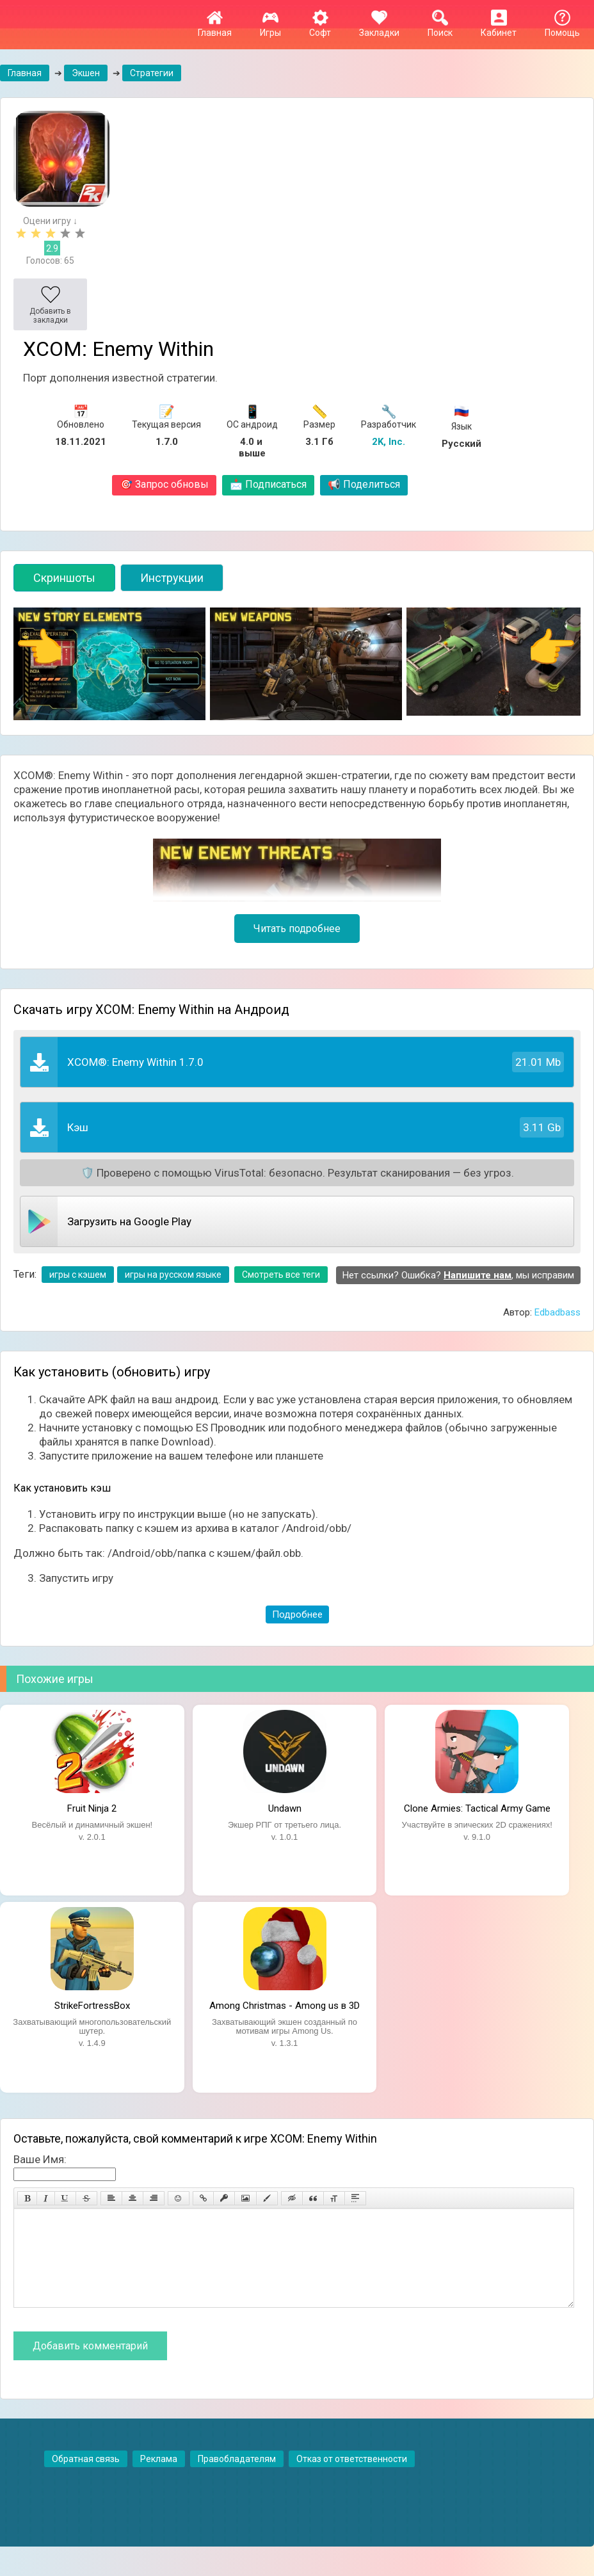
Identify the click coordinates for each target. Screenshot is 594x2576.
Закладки (379, 27)
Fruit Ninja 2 (91, 1808)
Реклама (158, 2478)
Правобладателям (237, 2478)
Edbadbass (557, 1312)
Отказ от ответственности (351, 2478)
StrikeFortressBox (92, 2005)
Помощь (562, 27)
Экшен (86, 73)
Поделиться (364, 484)
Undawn (284, 1808)
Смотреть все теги (281, 1274)
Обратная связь (86, 2478)
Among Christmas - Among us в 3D (284, 2005)
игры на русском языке (173, 1274)
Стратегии (151, 73)
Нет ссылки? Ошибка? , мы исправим (458, 1275)
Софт (320, 27)
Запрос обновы (164, 484)
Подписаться (268, 484)
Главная (215, 27)
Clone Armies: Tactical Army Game (477, 1808)
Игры (270, 27)
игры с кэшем (77, 1274)
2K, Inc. (388, 441)
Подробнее (297, 1614)
